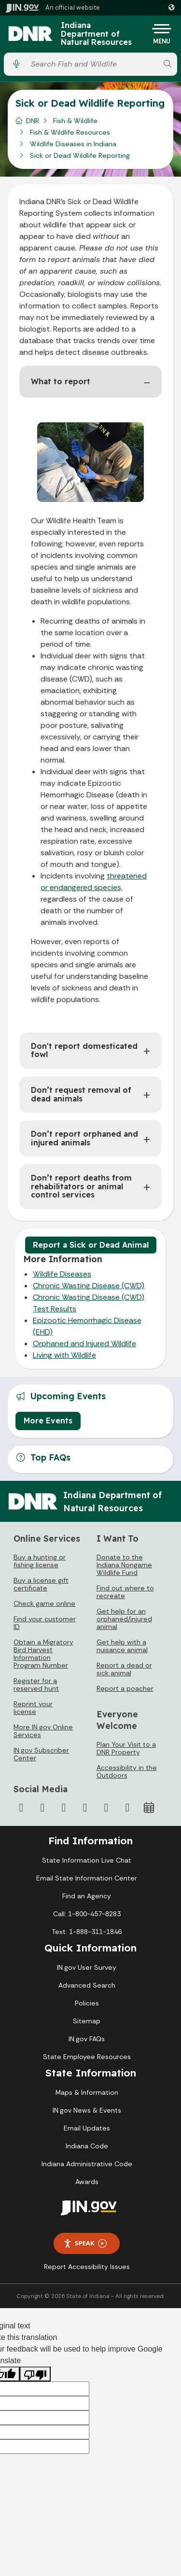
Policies (87, 2003)
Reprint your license (33, 1707)
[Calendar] (148, 1807)
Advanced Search (86, 1985)
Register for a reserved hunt (36, 1684)
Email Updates (87, 2128)
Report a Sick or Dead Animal (91, 1245)
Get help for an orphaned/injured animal (124, 1619)
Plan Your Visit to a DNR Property (126, 1748)
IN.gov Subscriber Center (41, 1754)
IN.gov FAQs (87, 2038)
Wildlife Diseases (62, 1274)
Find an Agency (86, 1896)
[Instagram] (63, 1807)
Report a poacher (125, 1688)
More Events (48, 1420)
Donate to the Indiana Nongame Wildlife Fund (124, 1565)
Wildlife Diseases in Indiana (73, 143)
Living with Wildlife (64, 1355)
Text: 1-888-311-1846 (87, 1931)
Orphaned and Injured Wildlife (84, 1343)
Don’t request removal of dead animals (81, 1094)
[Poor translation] (35, 2374)
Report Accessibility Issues (87, 2266)
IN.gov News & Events (87, 2110)
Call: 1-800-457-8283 (87, 1913)
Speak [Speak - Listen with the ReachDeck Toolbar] (85, 2243)
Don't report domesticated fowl (84, 1050)
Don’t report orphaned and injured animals (84, 1138)
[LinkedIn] (106, 1807)
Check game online (44, 1603)
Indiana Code (87, 2146)
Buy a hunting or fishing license (40, 1561)
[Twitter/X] (42, 1807)
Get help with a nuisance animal (122, 1646)
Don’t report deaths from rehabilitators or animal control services (81, 1186)
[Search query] (92, 64)
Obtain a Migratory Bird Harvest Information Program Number (43, 1654)
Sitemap (86, 2021)
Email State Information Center (86, 1878)
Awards (86, 2181)
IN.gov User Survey (86, 1967)
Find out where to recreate (125, 1592)
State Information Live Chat (86, 1860)
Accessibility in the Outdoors (127, 1771)
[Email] (127, 1807)
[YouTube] (85, 1807)
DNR (32, 120)
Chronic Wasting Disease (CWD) (88, 1286)
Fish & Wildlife (75, 120)
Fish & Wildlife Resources (70, 132)
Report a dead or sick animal (124, 1669)
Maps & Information (87, 2092)
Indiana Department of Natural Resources (96, 34)
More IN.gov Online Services (43, 1731)
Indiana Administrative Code (87, 2163)
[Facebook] (21, 1807)
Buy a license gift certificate (41, 1584)
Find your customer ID (45, 1623)
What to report (60, 381)
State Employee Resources (87, 2056)
